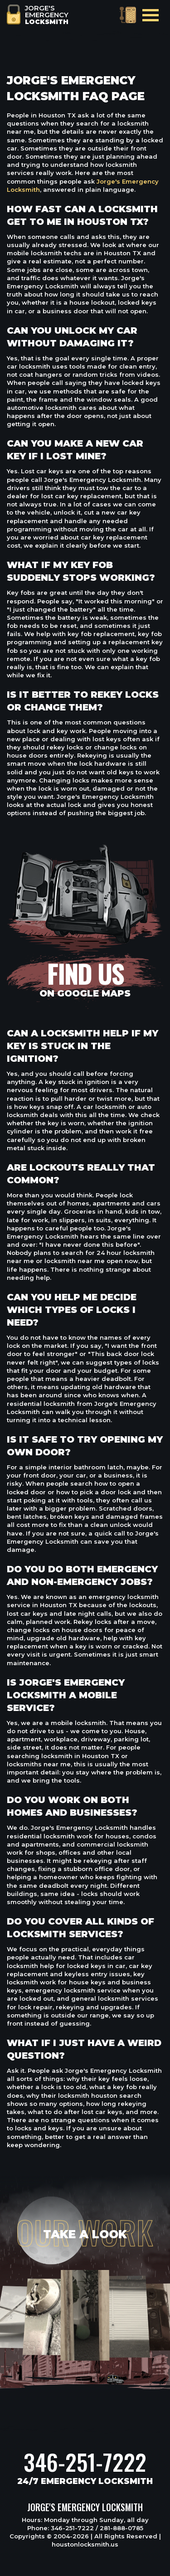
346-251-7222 (85, 2461)
